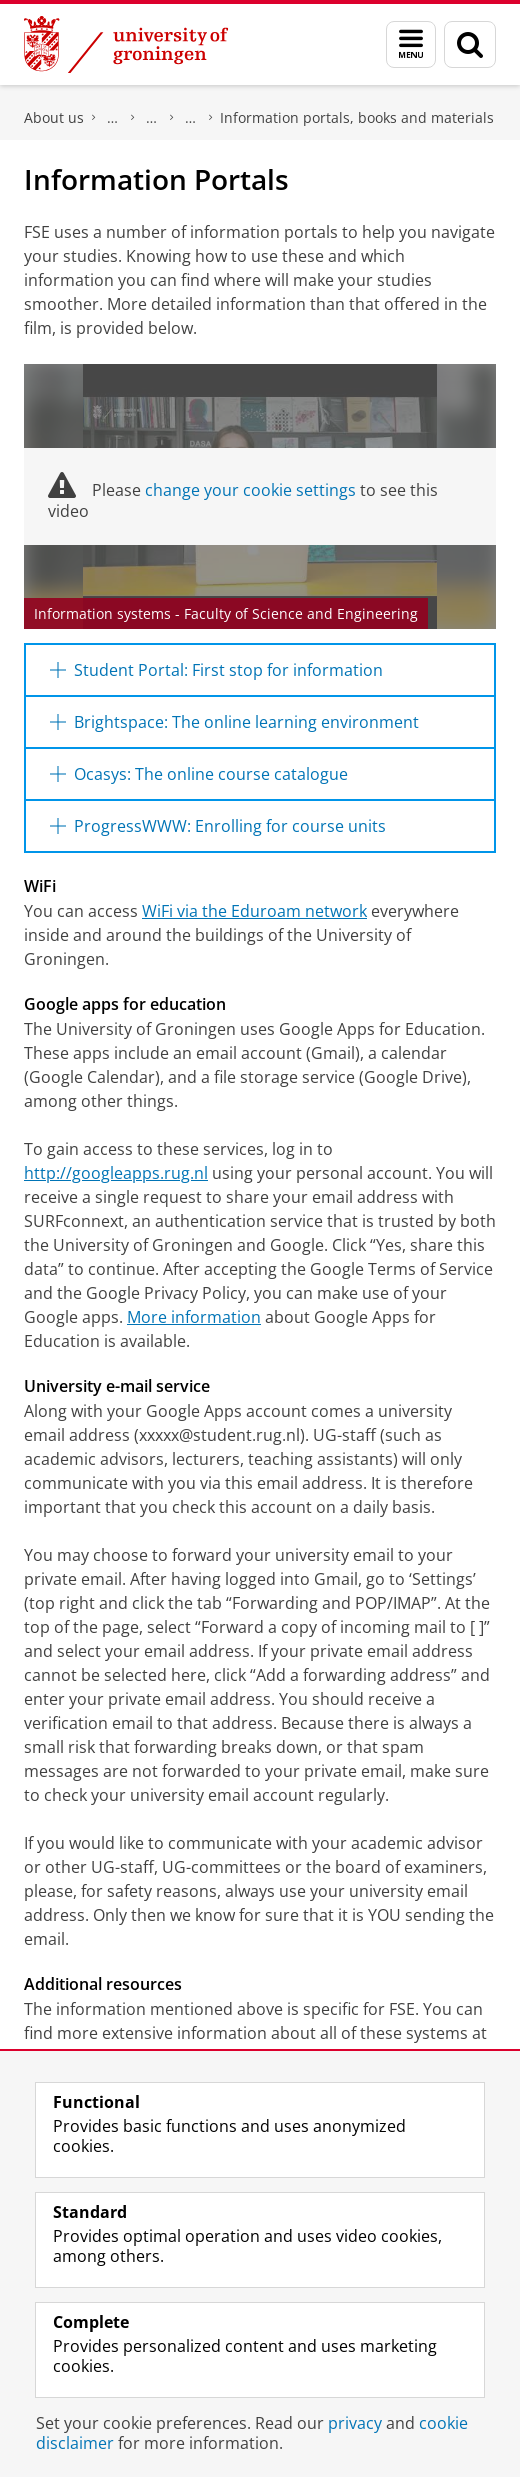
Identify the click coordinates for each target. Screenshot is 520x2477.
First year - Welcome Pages (191, 118)
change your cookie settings (250, 490)
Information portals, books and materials (357, 117)
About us (54, 117)
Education (152, 118)
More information (194, 1317)
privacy (355, 2423)
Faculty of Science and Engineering (113, 118)
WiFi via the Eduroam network (254, 911)
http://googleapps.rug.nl (116, 1173)
